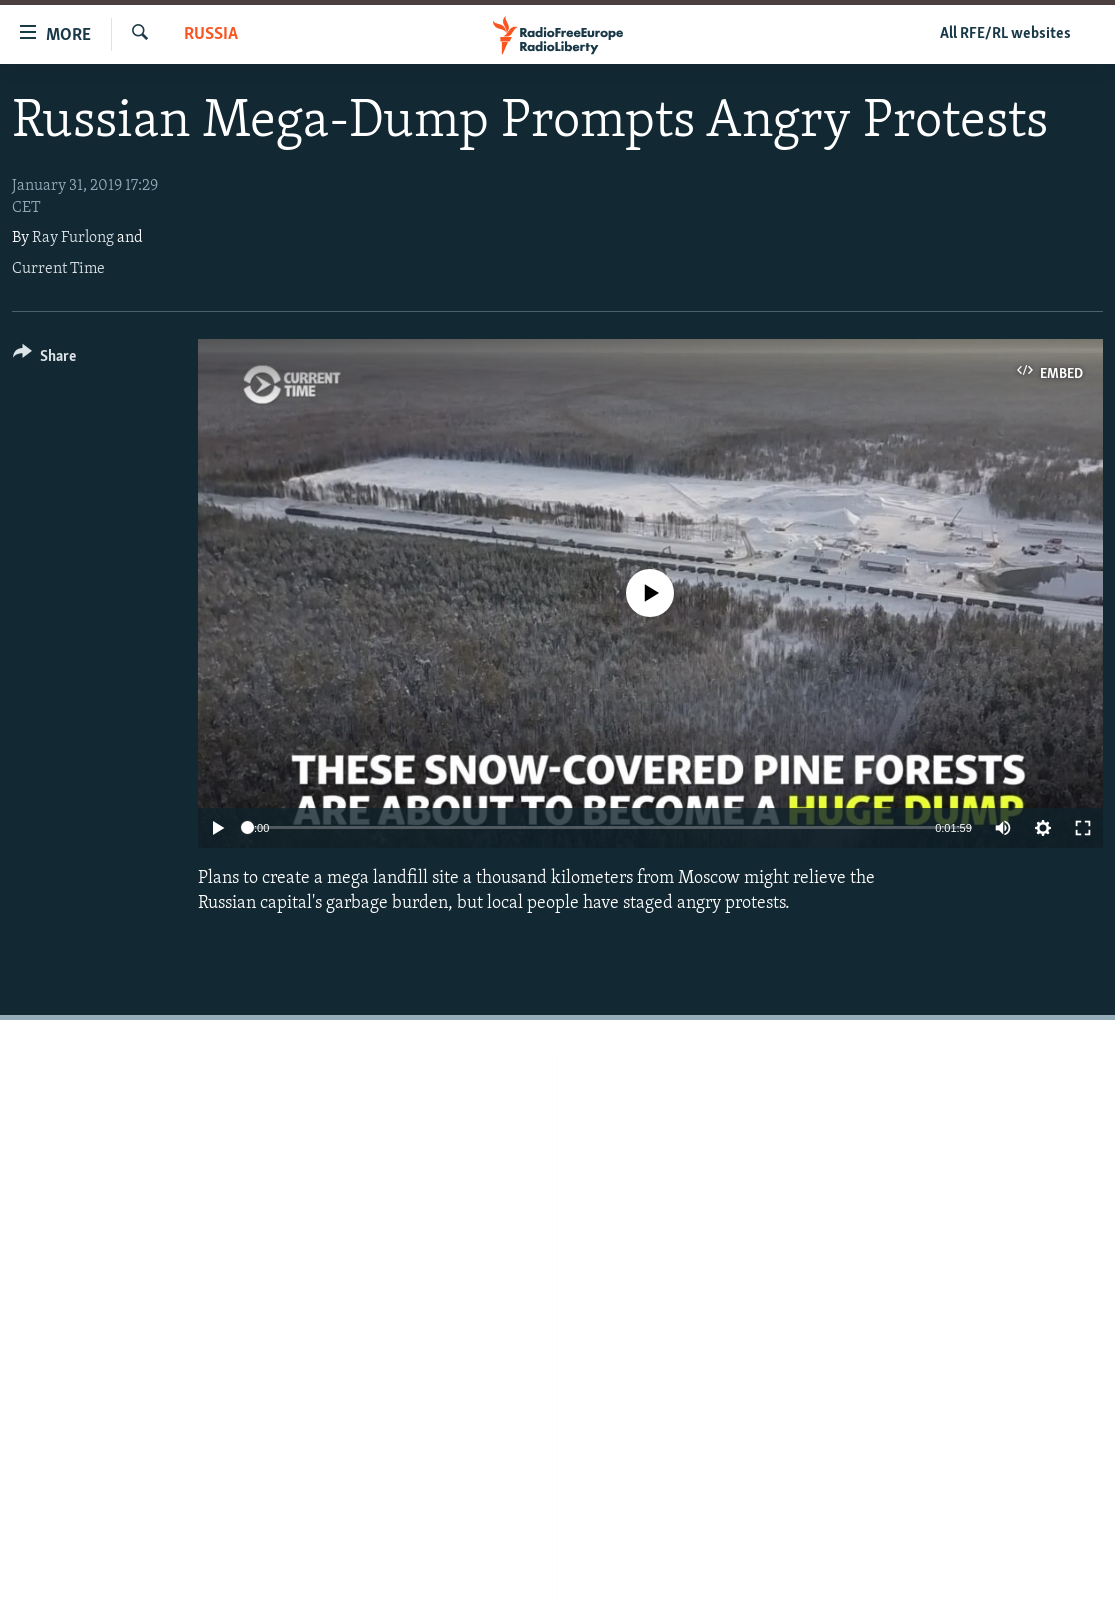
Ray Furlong (73, 238)
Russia (211, 34)
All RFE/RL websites (1005, 34)
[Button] (44, 359)
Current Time (58, 269)
